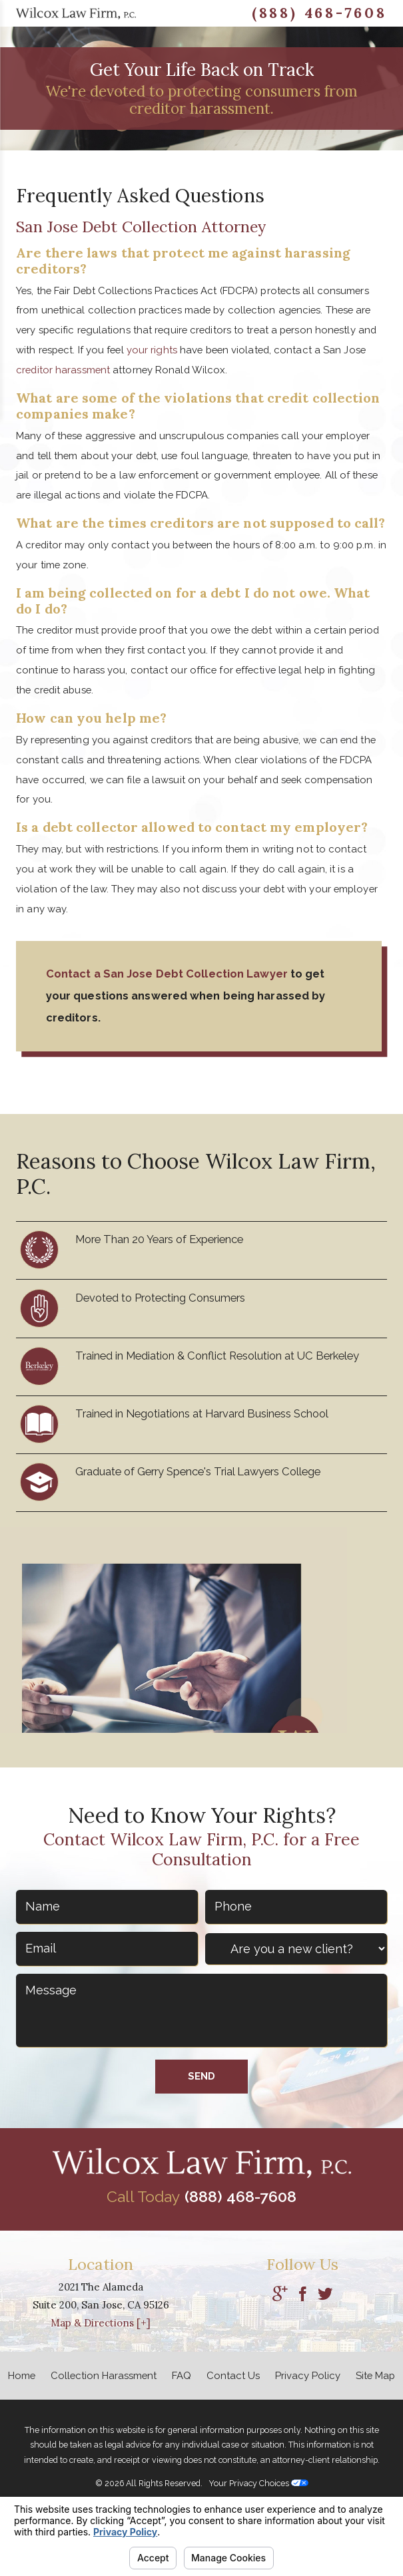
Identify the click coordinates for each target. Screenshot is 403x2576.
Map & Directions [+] (101, 2322)
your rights (152, 349)
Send (201, 2076)
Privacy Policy (307, 2375)
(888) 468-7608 (319, 13)
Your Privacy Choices (258, 2483)
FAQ (181, 2375)
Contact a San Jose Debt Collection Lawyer (167, 973)
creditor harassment (63, 369)
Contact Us (233, 2375)
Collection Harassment (104, 2375)
